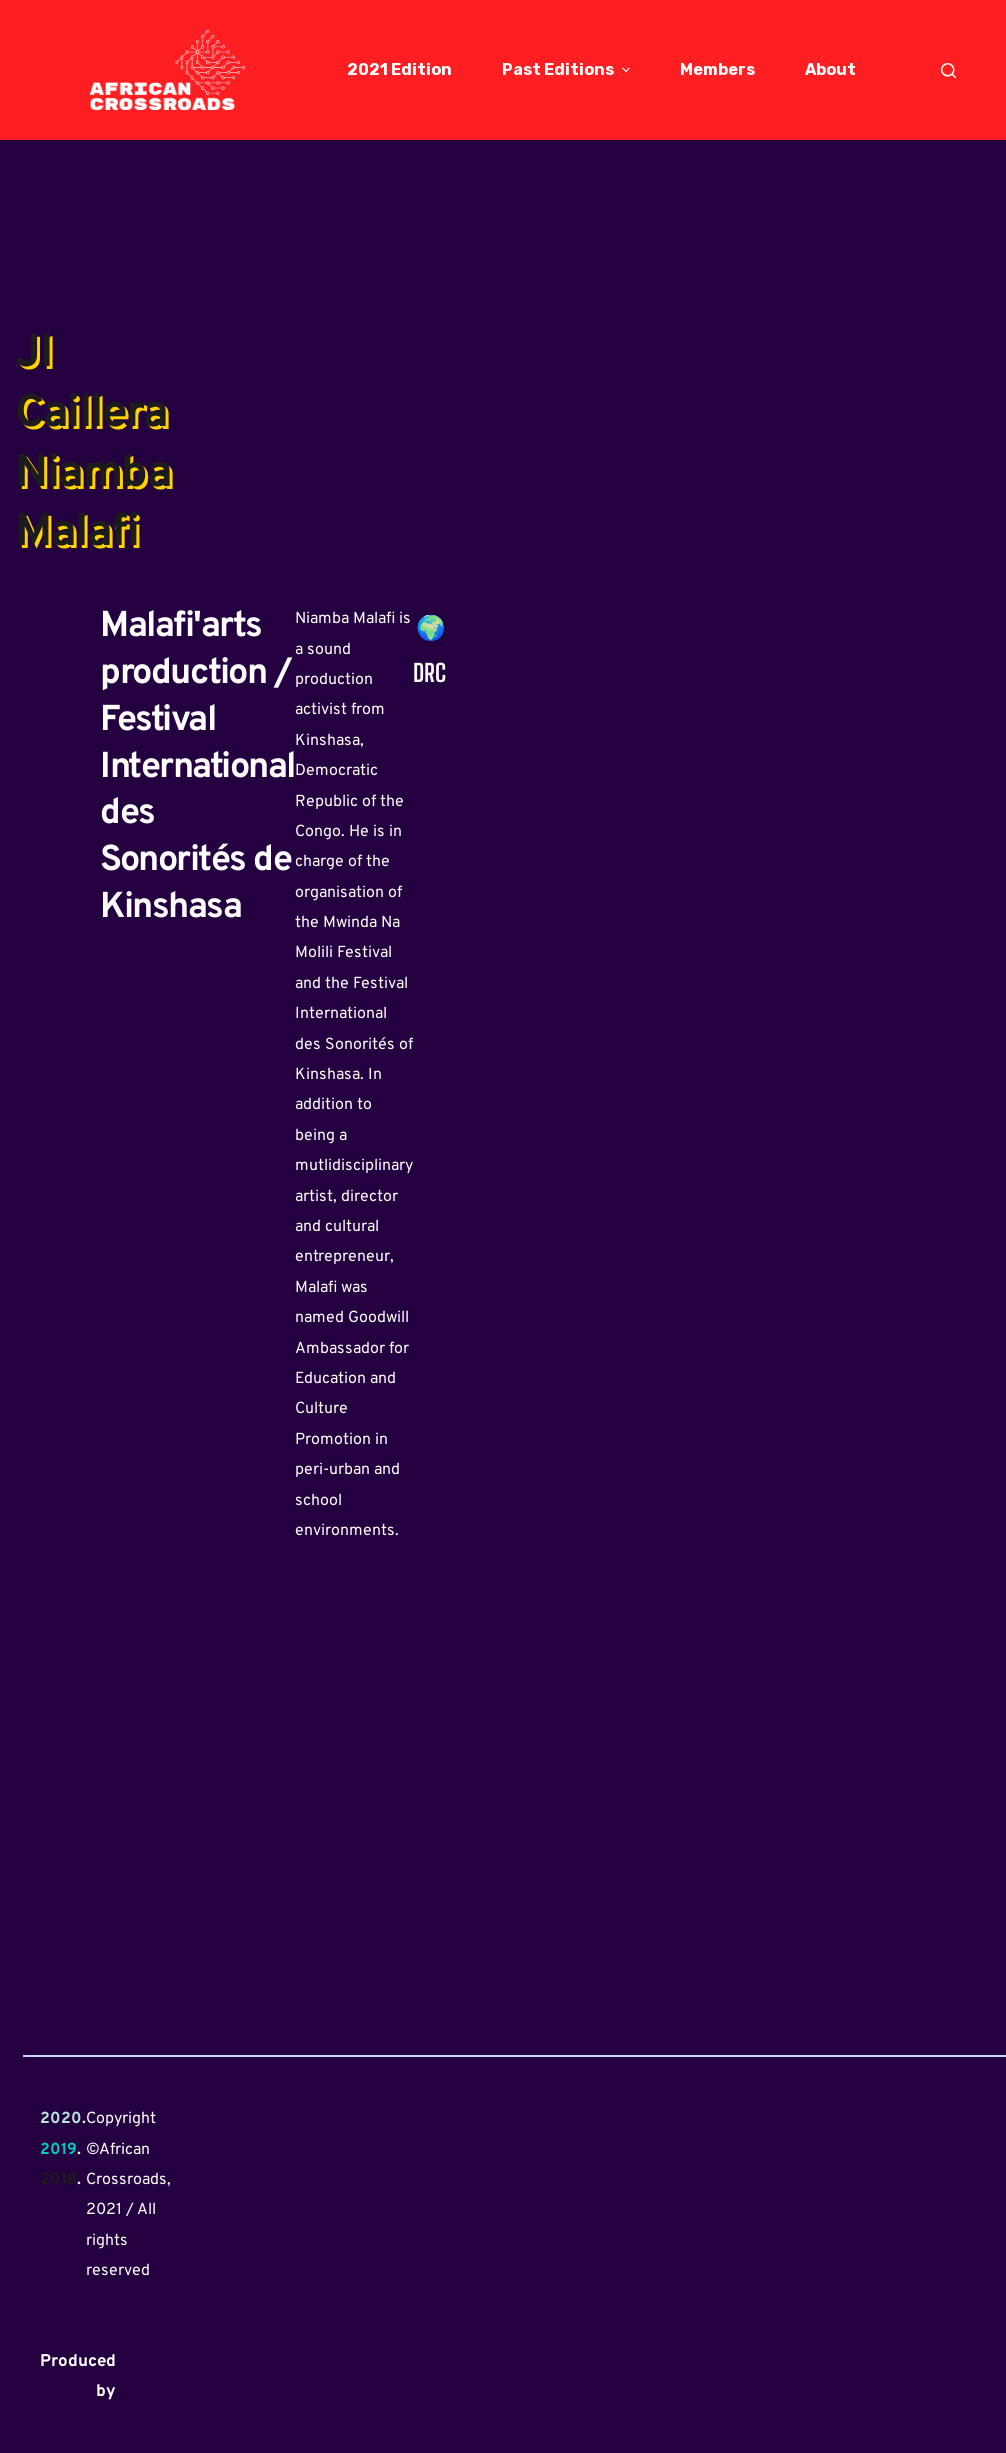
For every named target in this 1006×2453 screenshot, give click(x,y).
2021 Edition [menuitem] (399, 69)
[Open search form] (948, 70)
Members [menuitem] (717, 69)
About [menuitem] (830, 69)
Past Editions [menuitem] (568, 69)
